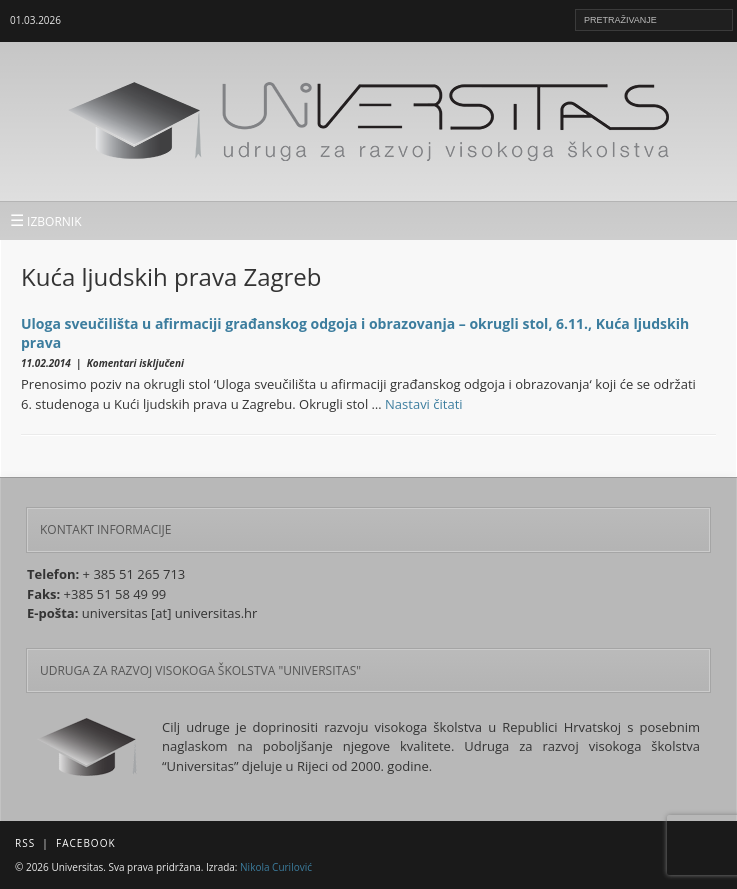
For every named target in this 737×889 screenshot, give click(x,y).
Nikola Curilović (276, 867)
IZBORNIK (46, 220)
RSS (25, 843)
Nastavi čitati (424, 404)
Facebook (85, 843)
